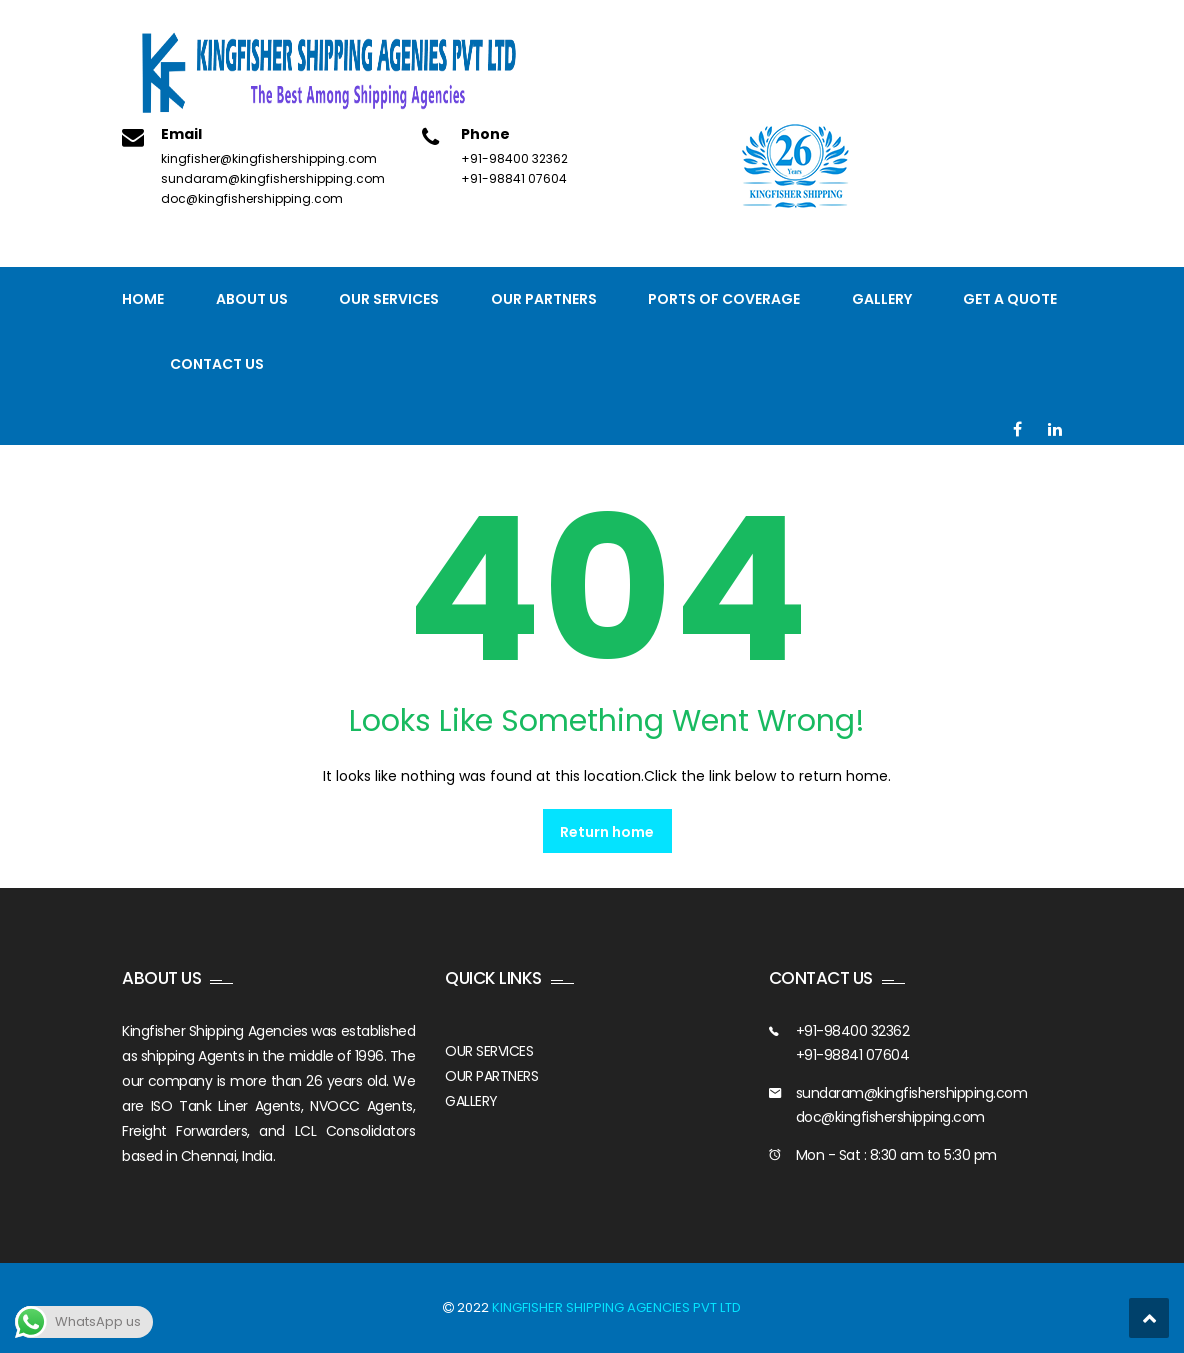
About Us (252, 299)
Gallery (882, 299)
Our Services (389, 299)
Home (143, 299)
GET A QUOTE (1010, 299)
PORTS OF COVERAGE (724, 299)
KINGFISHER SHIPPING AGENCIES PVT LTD (616, 1307)
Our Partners (544, 299)
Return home (607, 832)
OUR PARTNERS (491, 1076)
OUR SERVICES (489, 1051)
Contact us (217, 364)
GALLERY (471, 1101)
